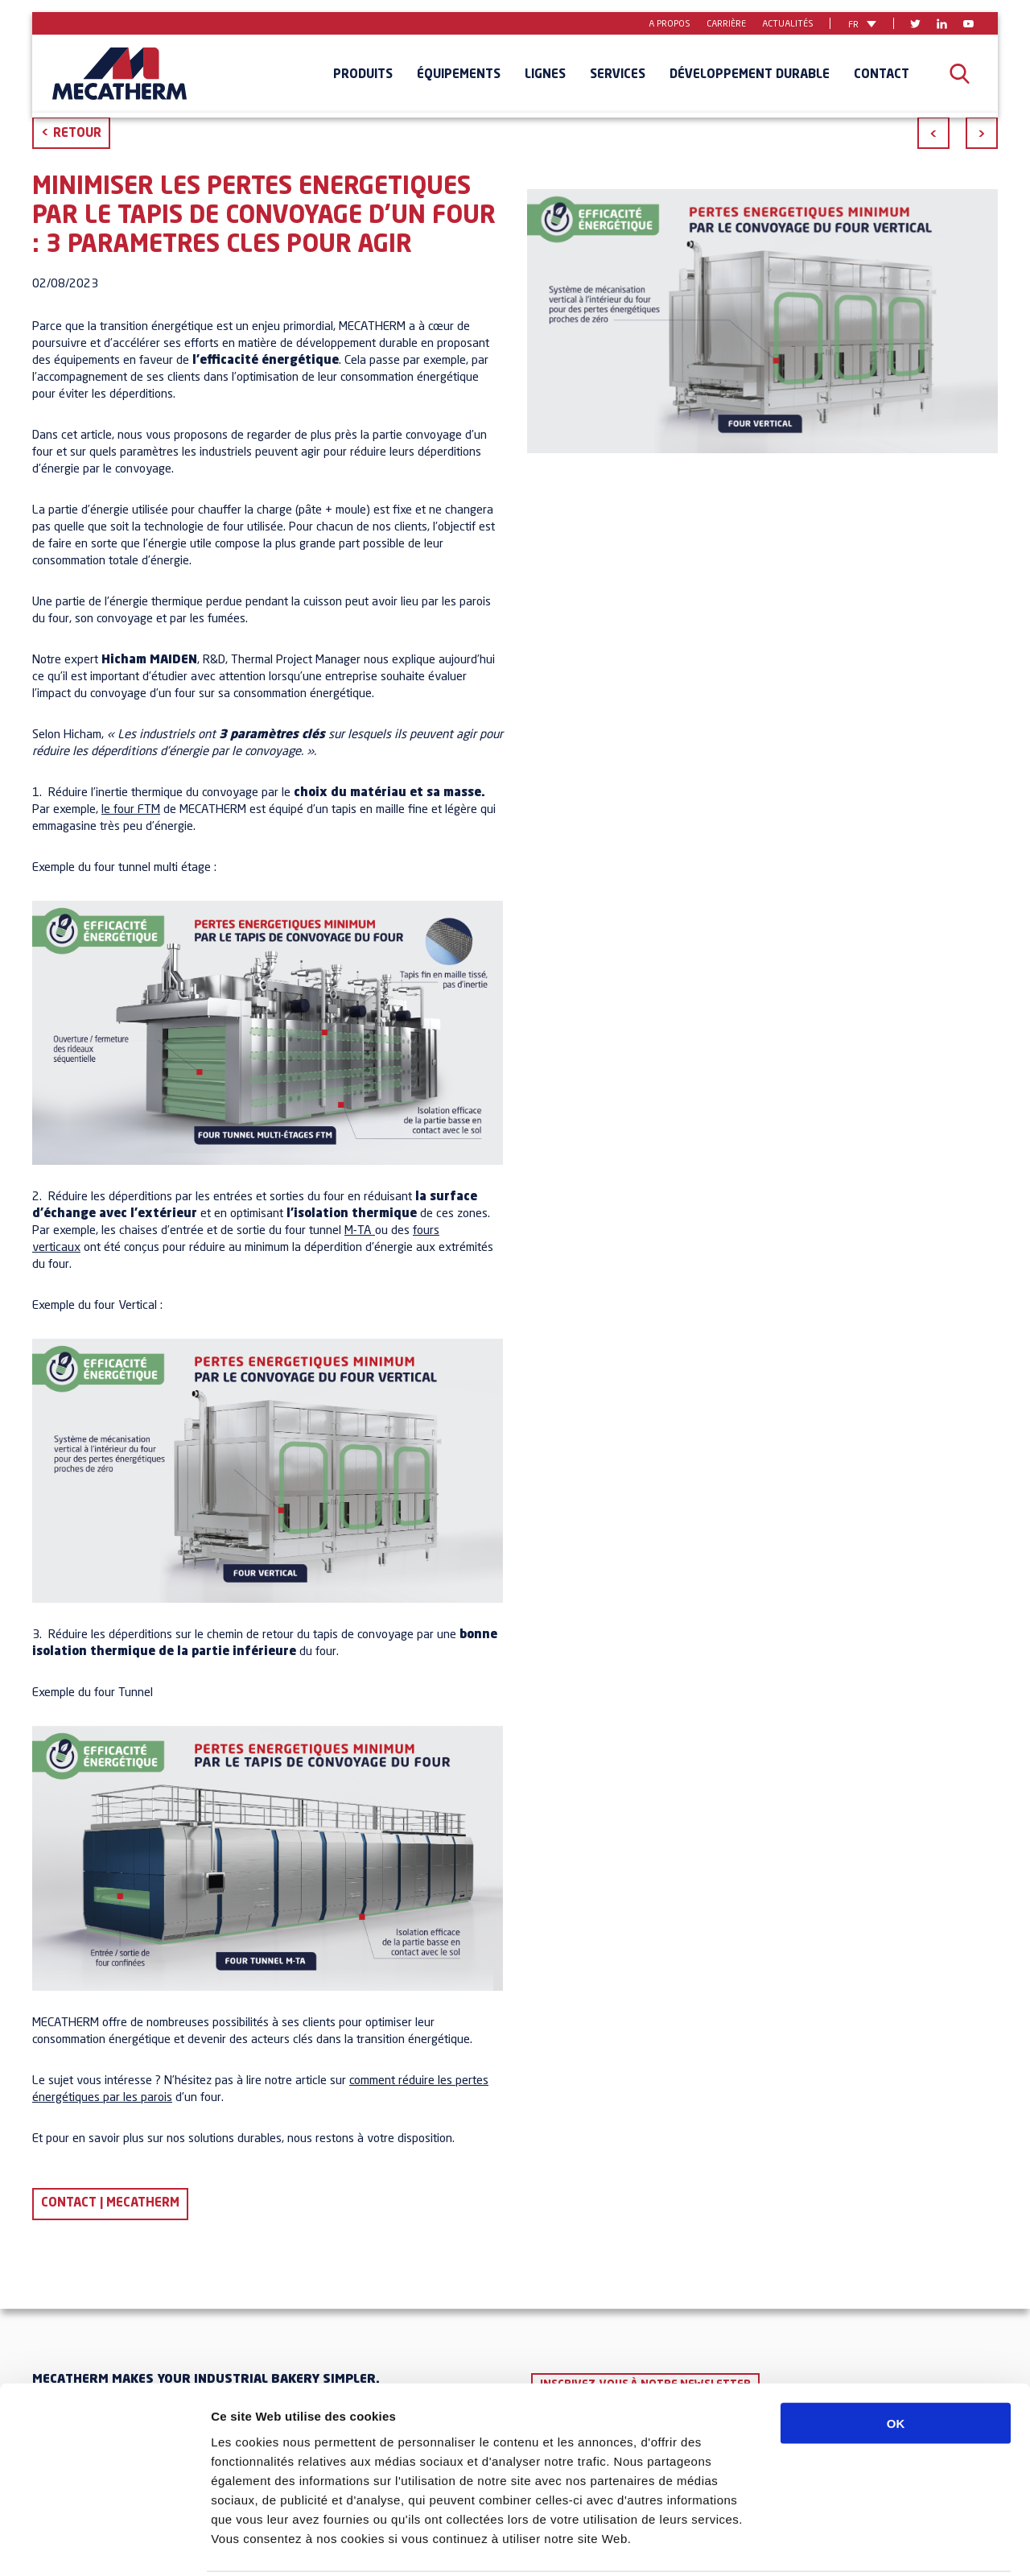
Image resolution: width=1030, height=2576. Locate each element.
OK (896, 2364)
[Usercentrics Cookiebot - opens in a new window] (104, 2545)
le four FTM (130, 810)
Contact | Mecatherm (110, 2204)
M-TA (358, 1231)
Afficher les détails (886, 2544)
